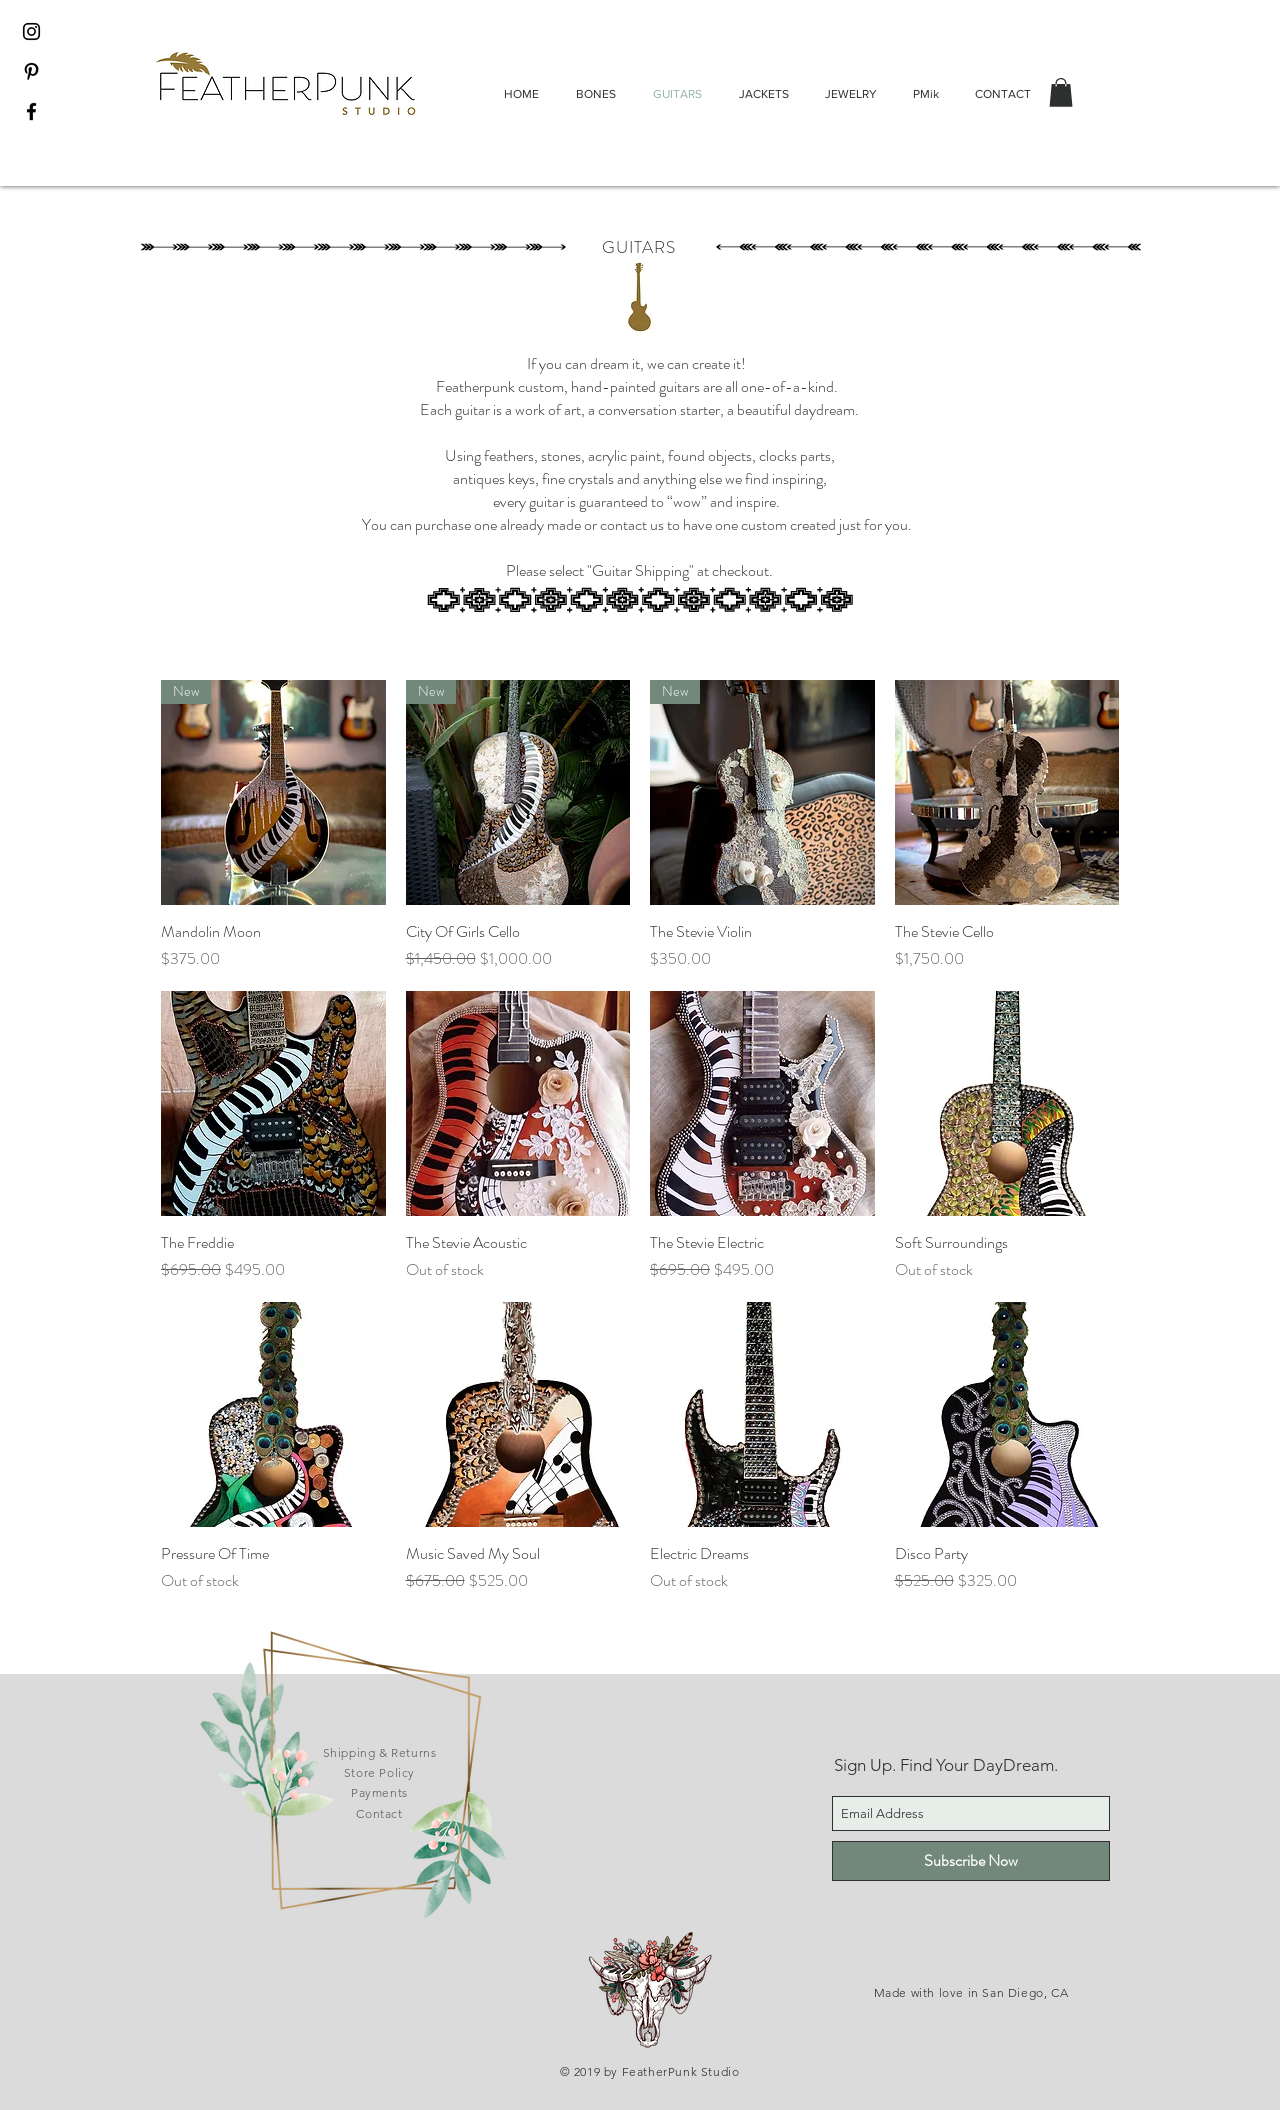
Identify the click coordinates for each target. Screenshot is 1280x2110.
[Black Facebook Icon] (31, 111)
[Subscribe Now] (971, 1861)
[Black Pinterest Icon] (31, 71)
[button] (1061, 92)
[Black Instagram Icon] (31, 31)
